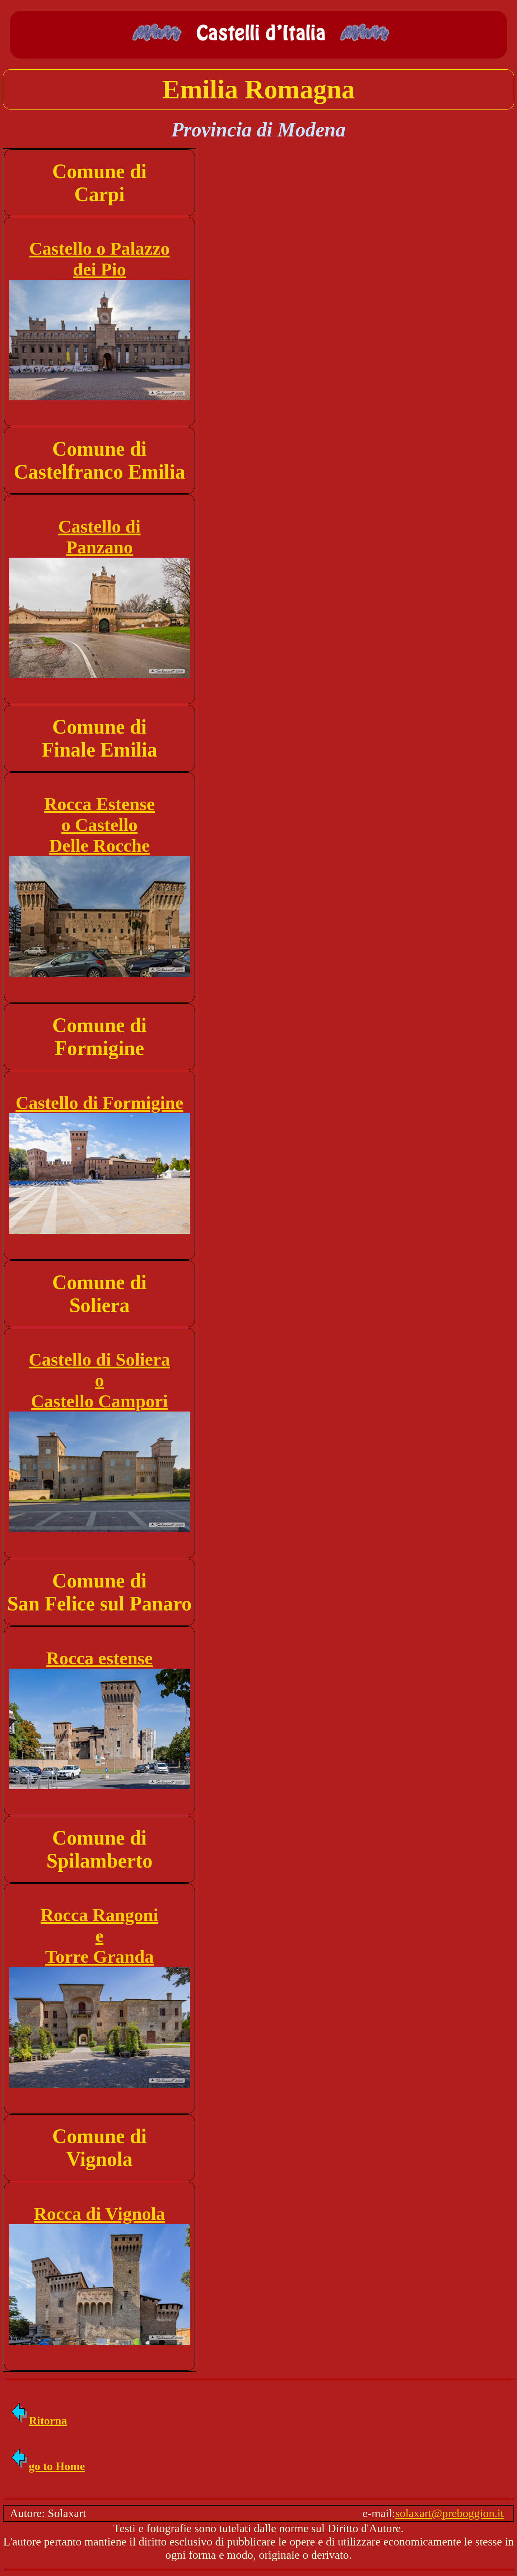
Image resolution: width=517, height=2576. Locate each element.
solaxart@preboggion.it (449, 2513)
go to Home (47, 2466)
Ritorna (38, 2420)
